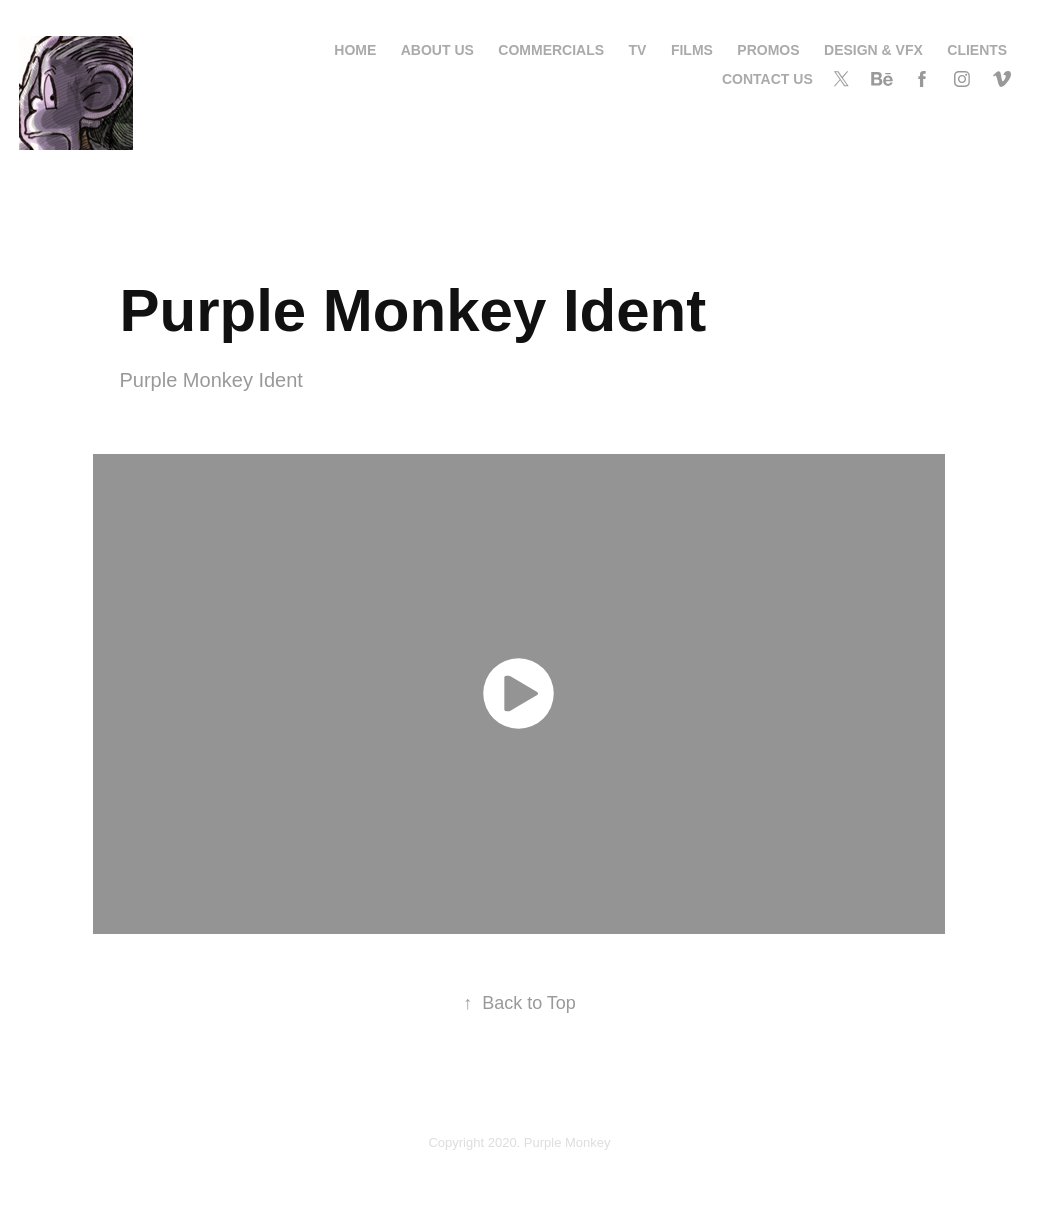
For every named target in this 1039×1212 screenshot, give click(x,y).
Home (355, 50)
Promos (768, 50)
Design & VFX (873, 50)
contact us (767, 79)
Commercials (551, 50)
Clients (977, 50)
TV (638, 50)
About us (437, 50)
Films (692, 50)
